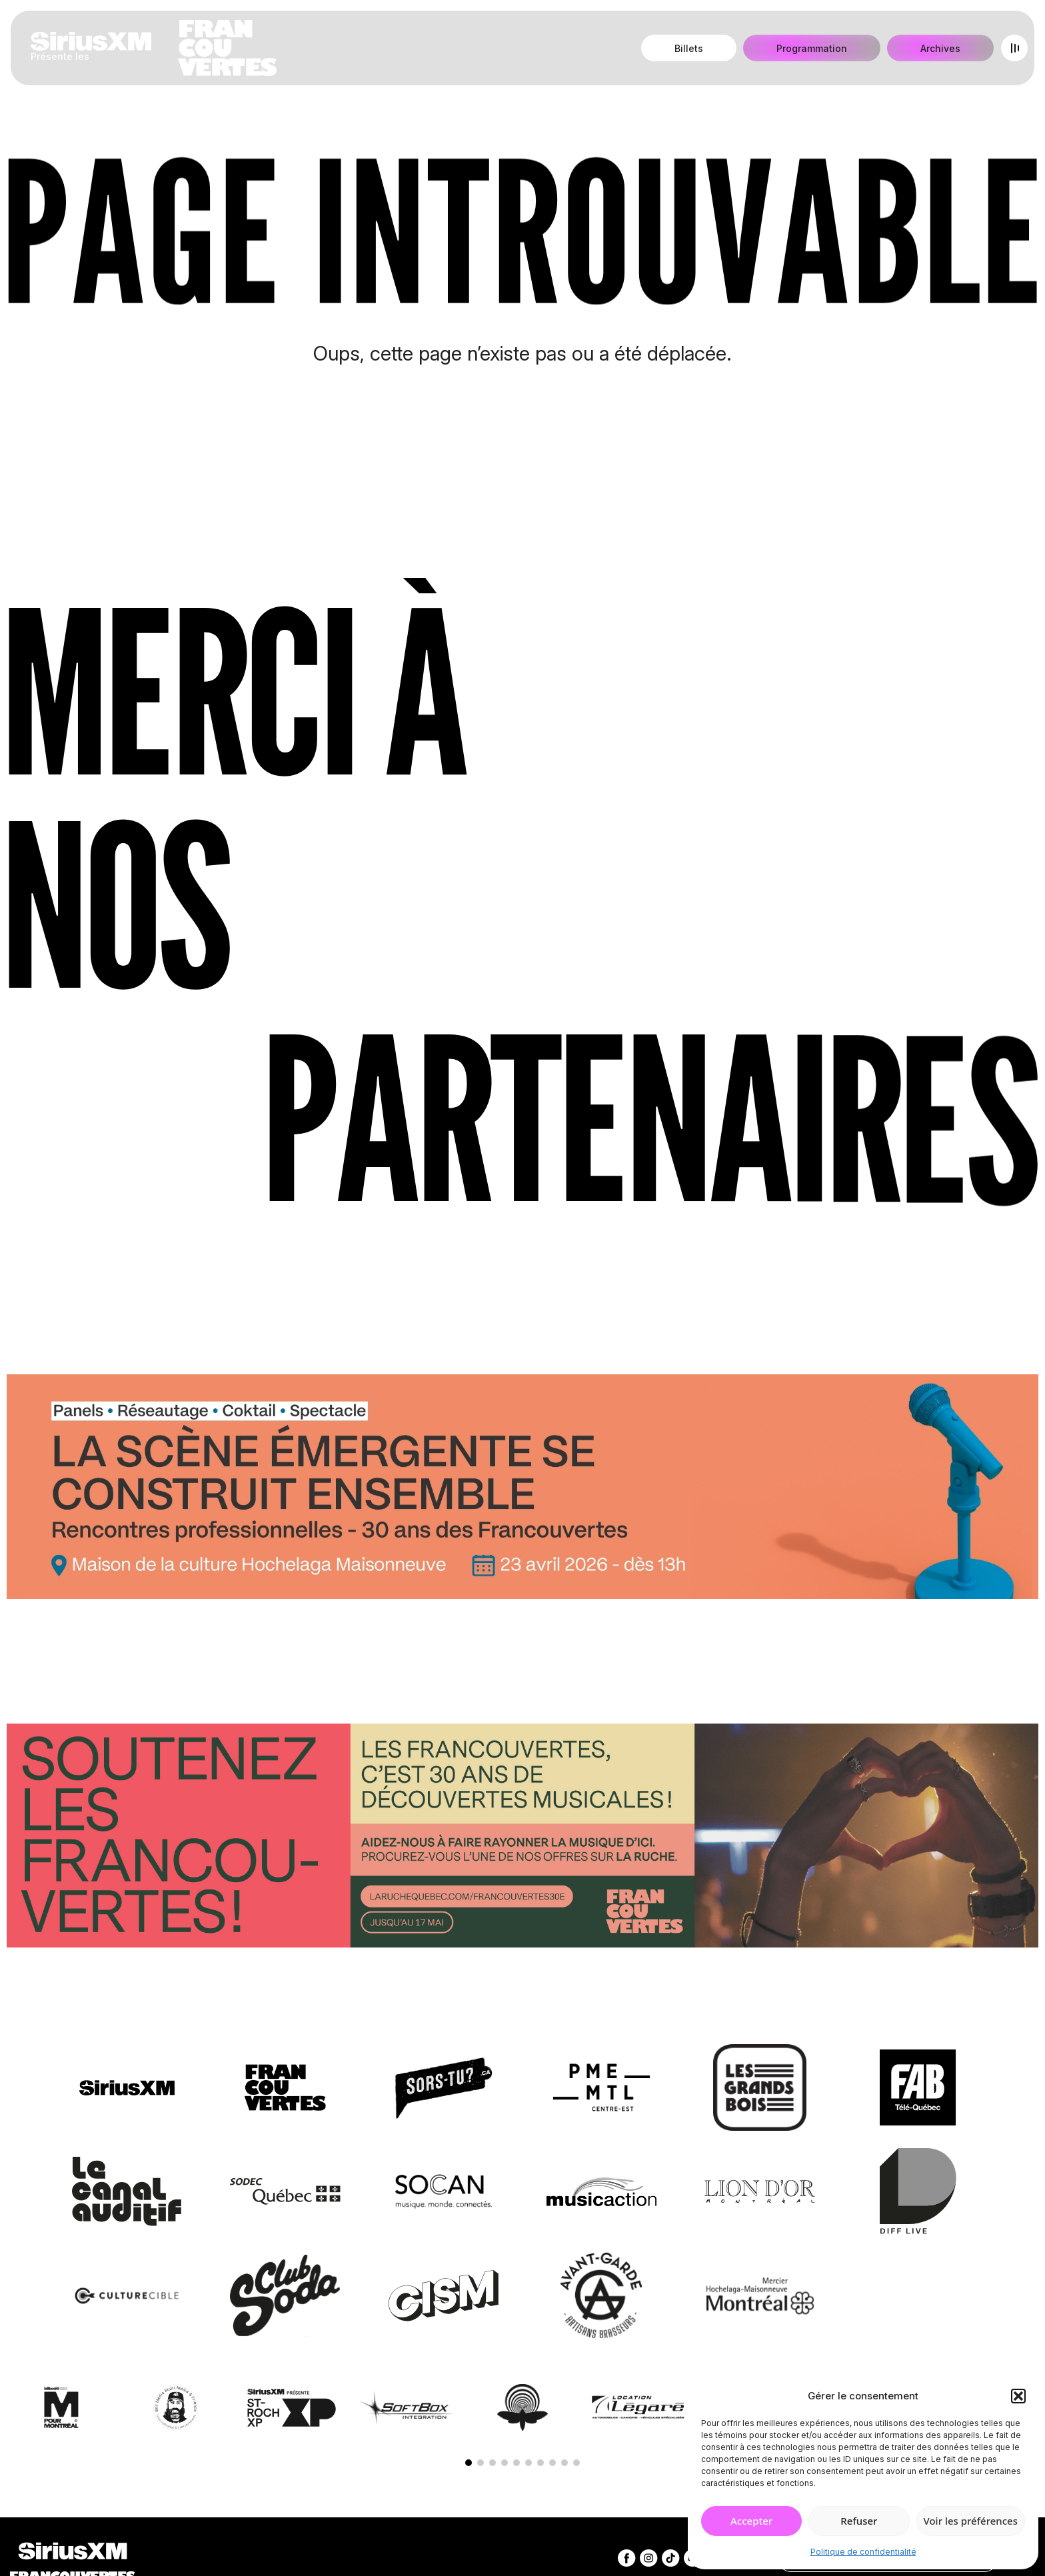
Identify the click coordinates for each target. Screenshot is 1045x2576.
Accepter (751, 2520)
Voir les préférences (971, 2520)
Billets (688, 48)
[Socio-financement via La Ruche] (522, 1838)
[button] (1018, 2396)
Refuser (858, 2520)
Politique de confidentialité (863, 2552)
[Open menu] (1014, 48)
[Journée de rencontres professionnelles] (522, 1489)
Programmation (811, 48)
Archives (940, 48)
